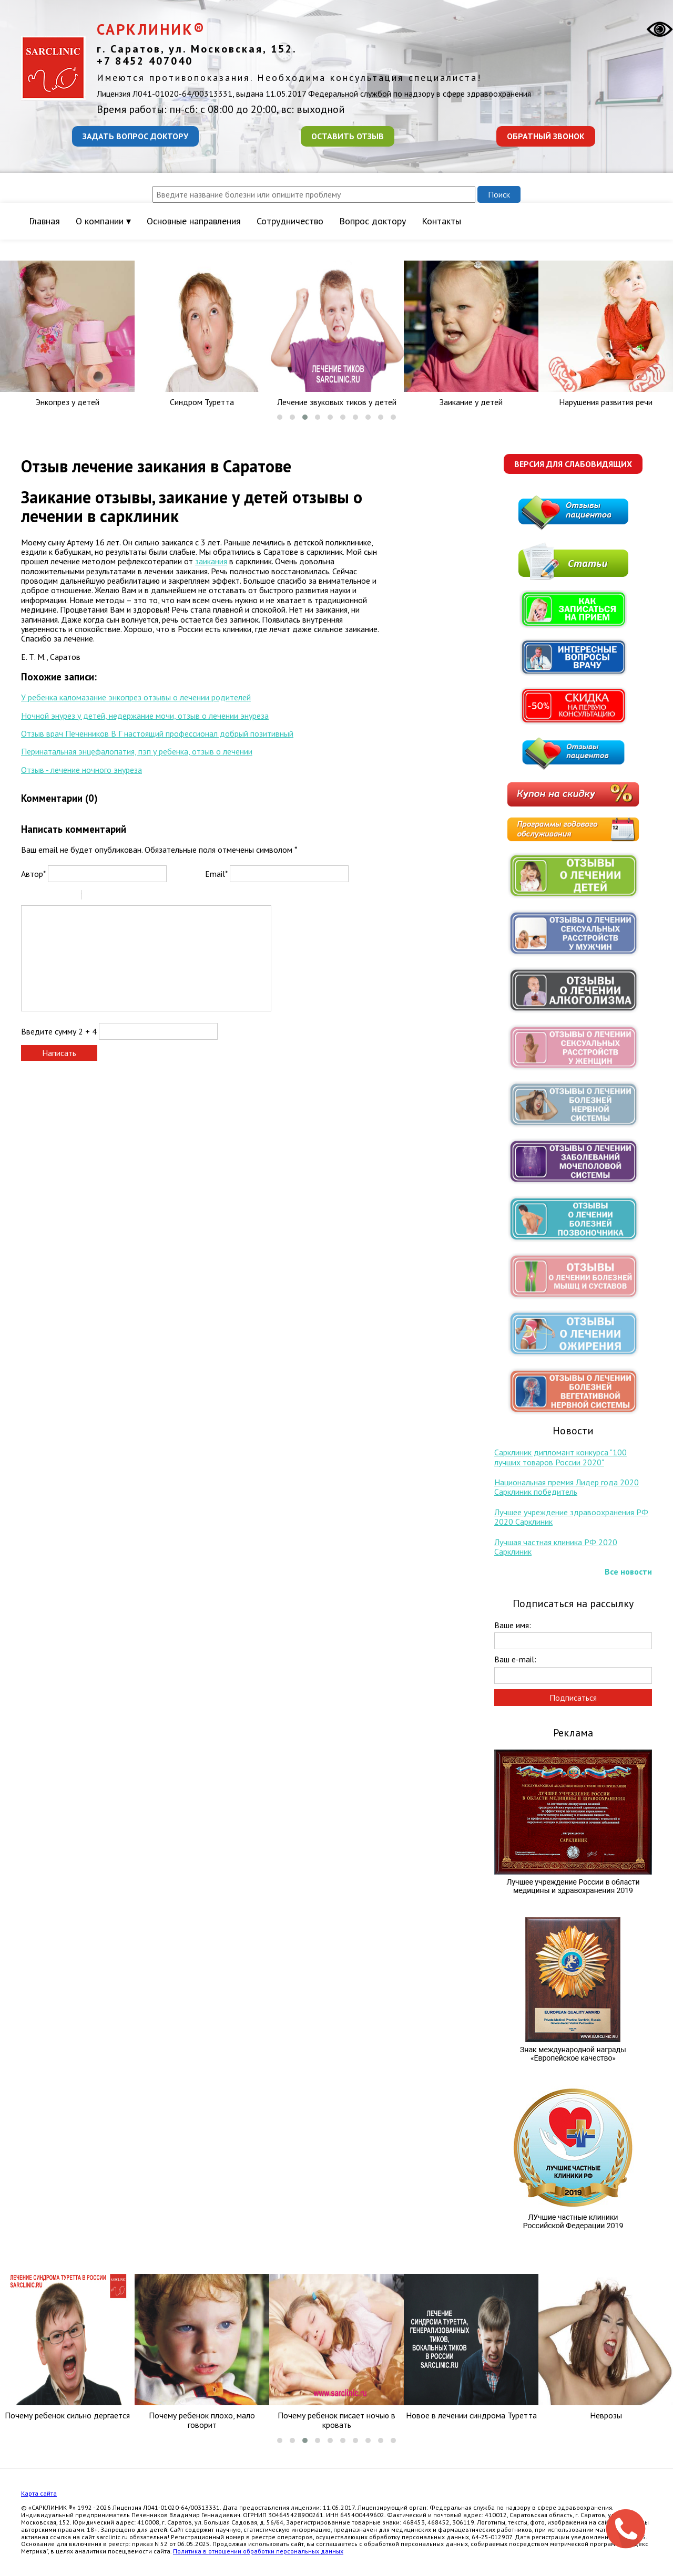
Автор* (33, 873)
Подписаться (573, 1697)
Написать (59, 1053)
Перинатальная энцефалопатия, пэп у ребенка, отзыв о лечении (136, 751)
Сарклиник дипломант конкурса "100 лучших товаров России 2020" (560, 1457)
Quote (93, 896)
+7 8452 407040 (145, 61)
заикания (211, 561)
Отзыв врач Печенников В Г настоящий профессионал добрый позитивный (157, 733)
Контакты (441, 221)
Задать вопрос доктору (135, 136)
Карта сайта (39, 2493)
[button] (279, 417)
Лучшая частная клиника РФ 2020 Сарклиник (555, 1547)
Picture (134, 896)
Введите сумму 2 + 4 (59, 1031)
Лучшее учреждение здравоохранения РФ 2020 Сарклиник (571, 1517)
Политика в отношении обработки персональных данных (258, 2551)
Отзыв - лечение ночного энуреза (81, 769)
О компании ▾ (103, 221)
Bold (28, 896)
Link (121, 896)
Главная (44, 221)
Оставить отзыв (347, 136)
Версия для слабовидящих (573, 464)
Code (107, 896)
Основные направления (194, 221)
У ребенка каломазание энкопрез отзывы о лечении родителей (136, 697)
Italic (41, 896)
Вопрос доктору (372, 221)
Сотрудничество (290, 221)
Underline (55, 896)
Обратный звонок (546, 136)
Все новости (628, 1571)
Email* (216, 873)
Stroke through (69, 896)
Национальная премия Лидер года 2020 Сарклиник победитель (566, 1487)
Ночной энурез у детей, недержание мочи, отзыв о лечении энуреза (145, 715)
